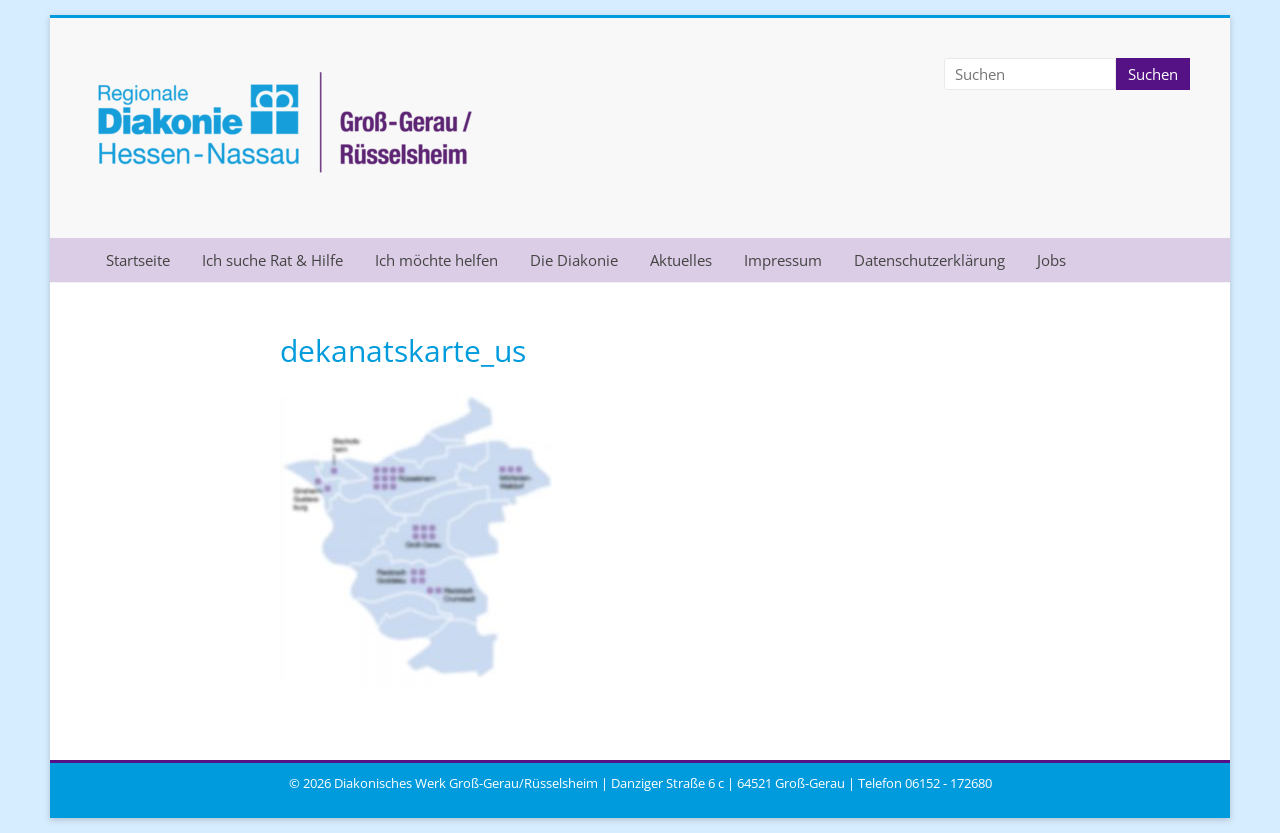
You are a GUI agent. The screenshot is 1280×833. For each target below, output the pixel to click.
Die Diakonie (574, 260)
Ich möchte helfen (436, 260)
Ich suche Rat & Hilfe (272, 260)
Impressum (783, 260)
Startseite (138, 260)
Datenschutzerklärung (929, 260)
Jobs (1051, 260)
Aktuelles (681, 260)
